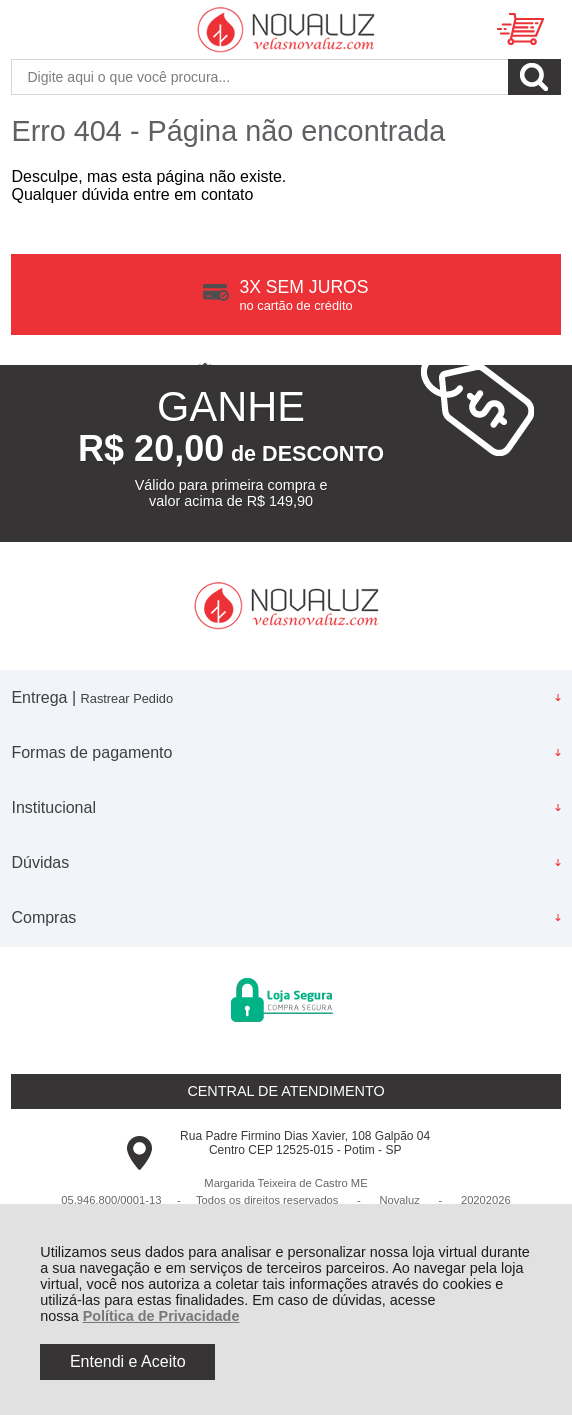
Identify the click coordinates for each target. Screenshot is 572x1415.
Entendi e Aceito (128, 1361)
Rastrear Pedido (127, 698)
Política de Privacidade (161, 1316)
